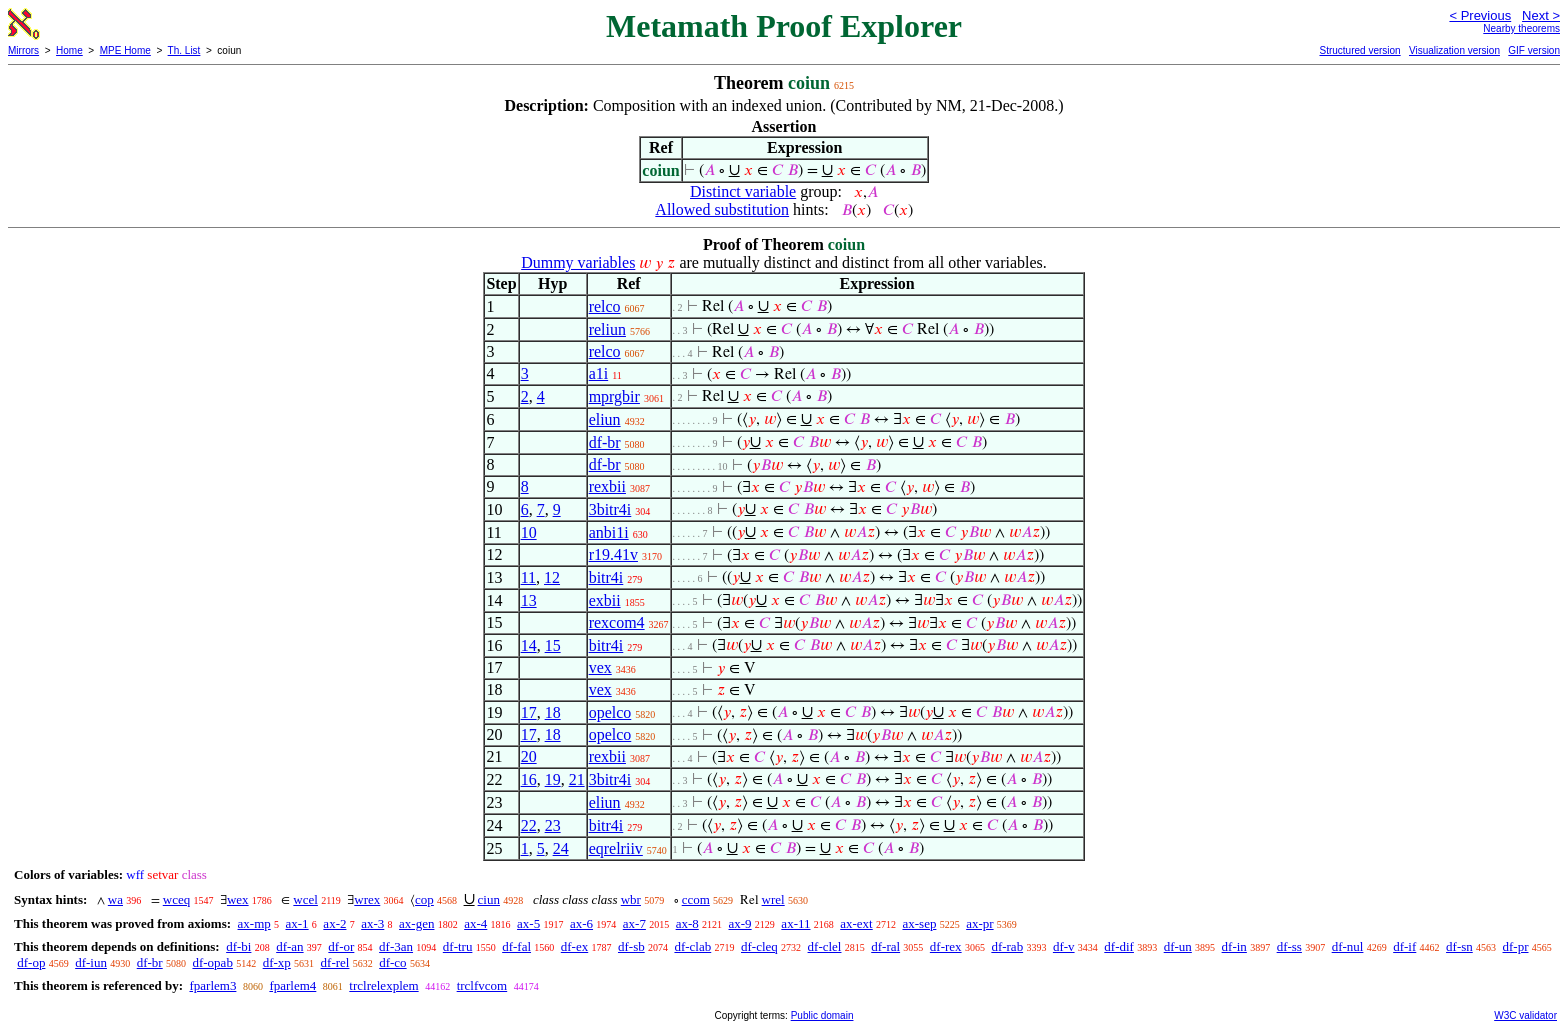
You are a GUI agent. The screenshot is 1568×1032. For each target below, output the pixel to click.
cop (424, 899)
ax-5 (528, 923)
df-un (1178, 946)
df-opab (212, 962)
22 (529, 825)
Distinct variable (743, 191)
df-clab (692, 946)
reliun (607, 329)
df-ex (574, 946)
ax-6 (581, 923)
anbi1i (609, 532)
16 (529, 779)
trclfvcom (482, 985)
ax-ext (856, 923)
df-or (341, 946)
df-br (605, 442)
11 (528, 577)
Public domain (822, 1015)
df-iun (91, 962)
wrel (773, 899)
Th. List (184, 50)
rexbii (607, 486)
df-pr (1516, 946)
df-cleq (759, 946)
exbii (605, 600)
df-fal (516, 946)
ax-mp (254, 923)
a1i (599, 373)
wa (115, 899)
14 (529, 645)
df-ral (885, 946)
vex (600, 667)
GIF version (1534, 50)
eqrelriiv (616, 848)
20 (529, 756)
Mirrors (23, 50)
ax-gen (416, 923)
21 (577, 779)
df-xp (277, 962)
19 (553, 779)
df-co (392, 962)
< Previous (1480, 15)
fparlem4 (292, 985)
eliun (605, 419)
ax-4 (475, 923)
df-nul (1348, 946)
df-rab (1007, 946)
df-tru (458, 946)
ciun (489, 899)
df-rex (946, 946)
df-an (289, 946)
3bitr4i (610, 509)
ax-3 (372, 923)
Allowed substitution (722, 209)
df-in (1234, 946)
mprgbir (614, 396)
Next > (1541, 15)
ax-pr (979, 923)
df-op (31, 962)
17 (529, 712)
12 (552, 577)
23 (553, 825)
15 (553, 645)
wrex (367, 899)
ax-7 (634, 923)
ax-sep (919, 923)
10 (529, 532)
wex (238, 899)
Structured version (1359, 50)
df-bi (238, 946)
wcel (305, 899)
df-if (1404, 946)
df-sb (631, 946)
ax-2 (334, 923)
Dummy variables (578, 262)
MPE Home (125, 50)
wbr (631, 899)
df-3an (396, 946)
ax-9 (740, 923)
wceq (176, 899)
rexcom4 (617, 622)
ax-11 (795, 923)
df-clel (825, 946)
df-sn (1459, 946)
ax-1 (297, 923)
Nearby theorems (1521, 28)
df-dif (1119, 946)
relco (605, 306)
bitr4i (606, 577)
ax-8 (687, 923)
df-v (1064, 946)
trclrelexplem (383, 985)
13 (529, 600)
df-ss (1289, 946)
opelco (610, 712)
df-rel (335, 962)
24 (561, 848)
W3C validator (1525, 1015)
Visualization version (1454, 50)
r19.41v (613, 554)
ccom (696, 899)
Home (69, 50)
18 (553, 712)
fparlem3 (212, 985)
